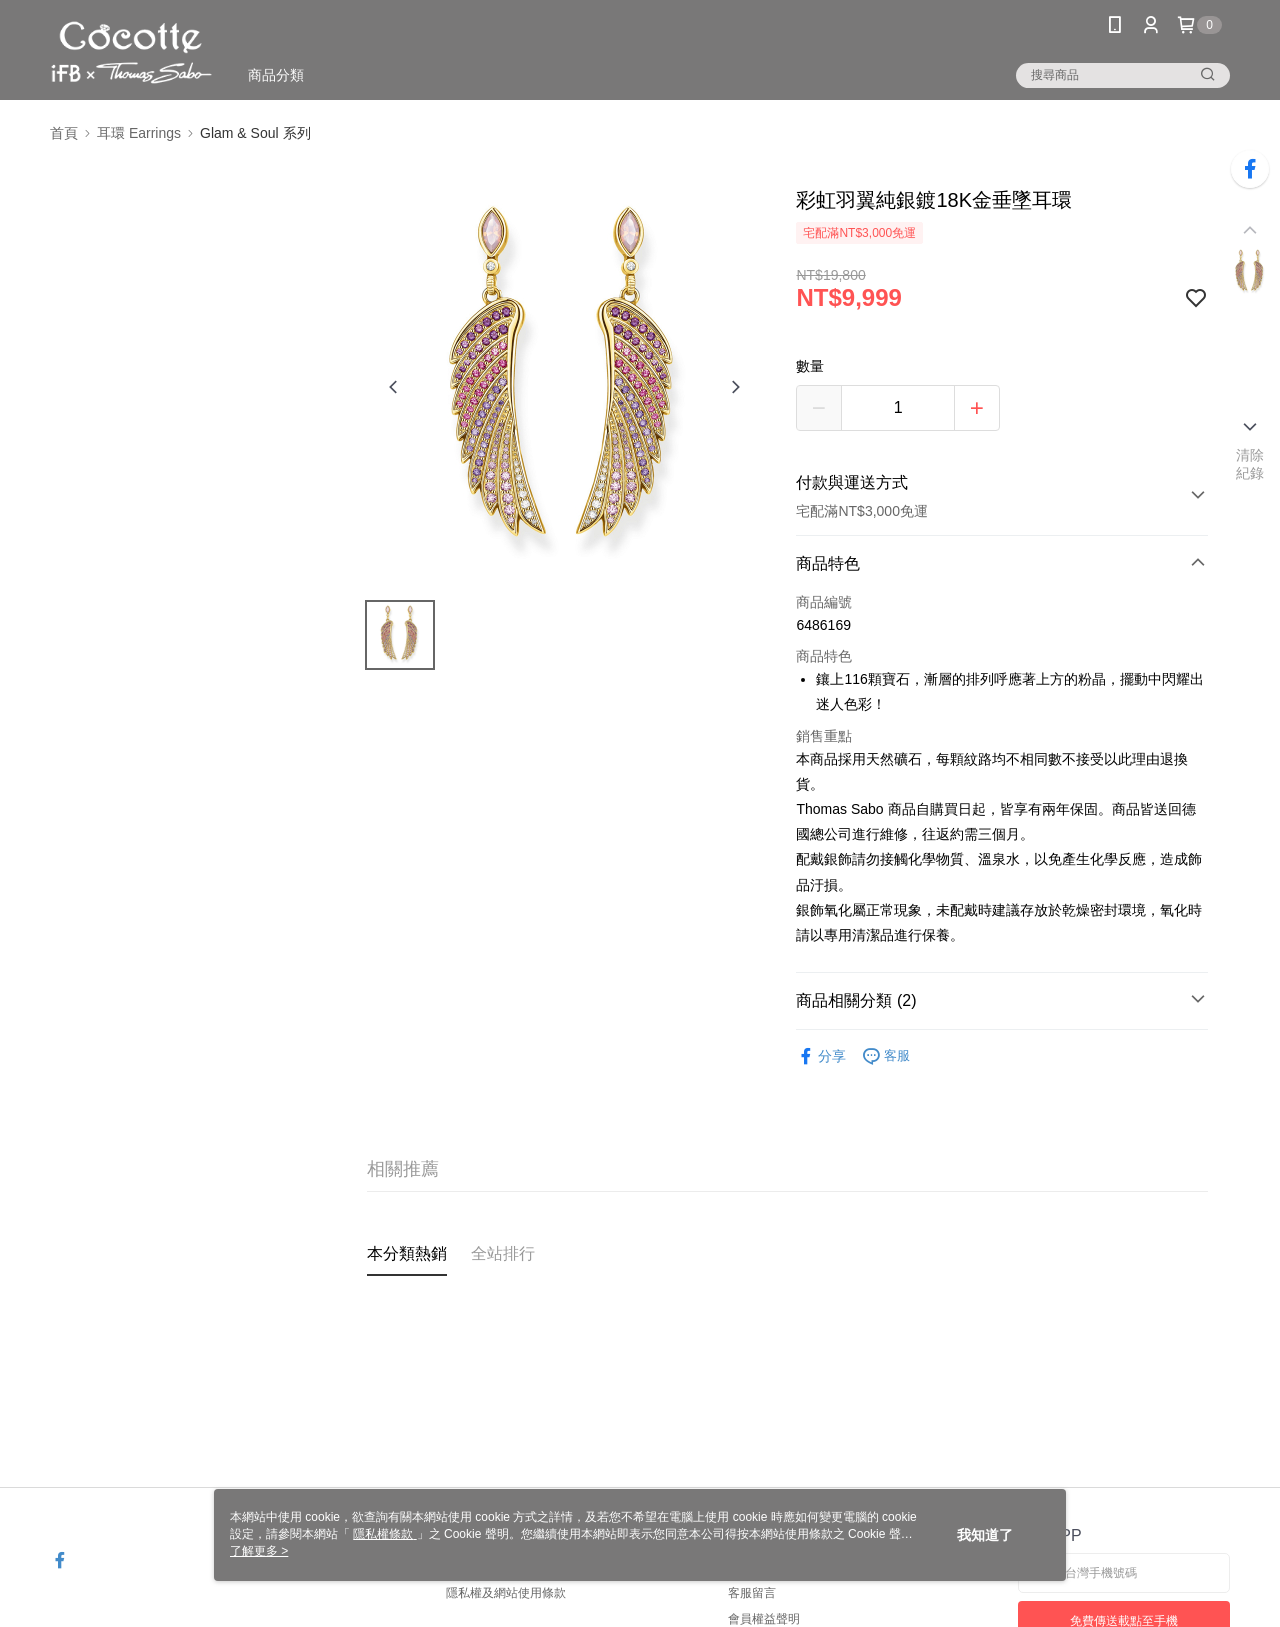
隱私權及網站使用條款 (506, 1593)
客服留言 (752, 1593)
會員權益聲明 (764, 1619)
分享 (821, 1056)
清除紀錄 (1250, 464)
